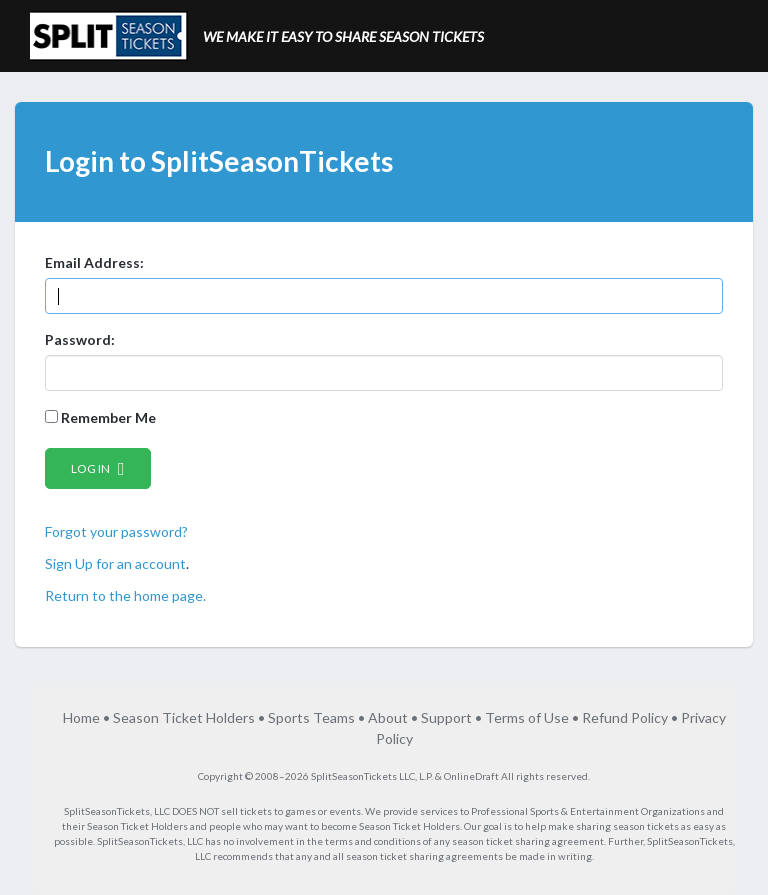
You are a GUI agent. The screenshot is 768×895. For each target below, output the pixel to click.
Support (446, 717)
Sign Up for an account (115, 563)
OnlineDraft (471, 776)
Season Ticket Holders (184, 717)
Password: (80, 339)
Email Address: (94, 262)
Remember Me (100, 417)
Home (81, 717)
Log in (98, 468)
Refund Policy (625, 717)
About (388, 717)
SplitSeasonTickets (107, 811)
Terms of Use (527, 717)
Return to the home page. (125, 595)
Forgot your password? (116, 531)
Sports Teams (311, 717)
